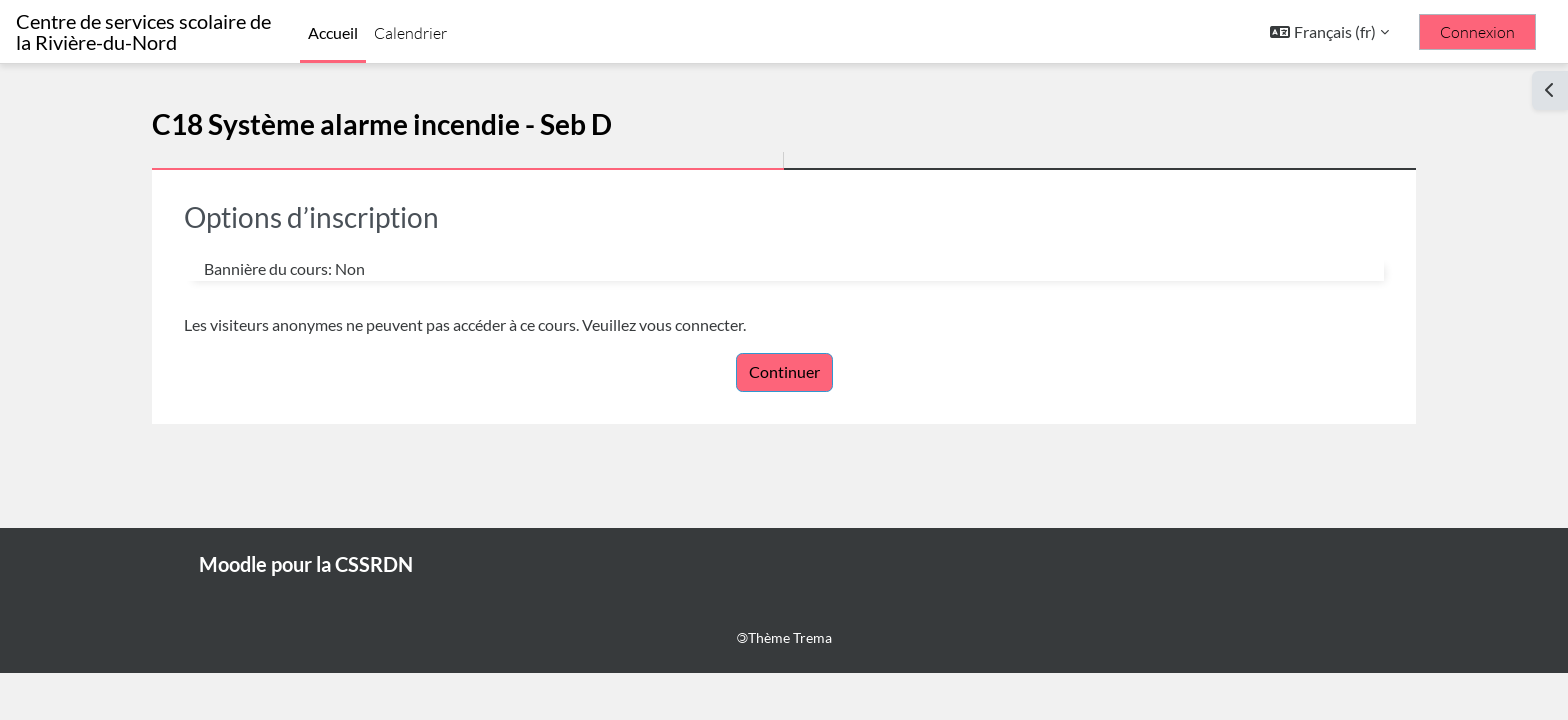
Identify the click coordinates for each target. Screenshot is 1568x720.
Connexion (1477, 32)
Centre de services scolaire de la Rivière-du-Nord (143, 32)
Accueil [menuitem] (333, 32)
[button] (1329, 32)
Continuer (784, 371)
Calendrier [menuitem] (410, 33)
